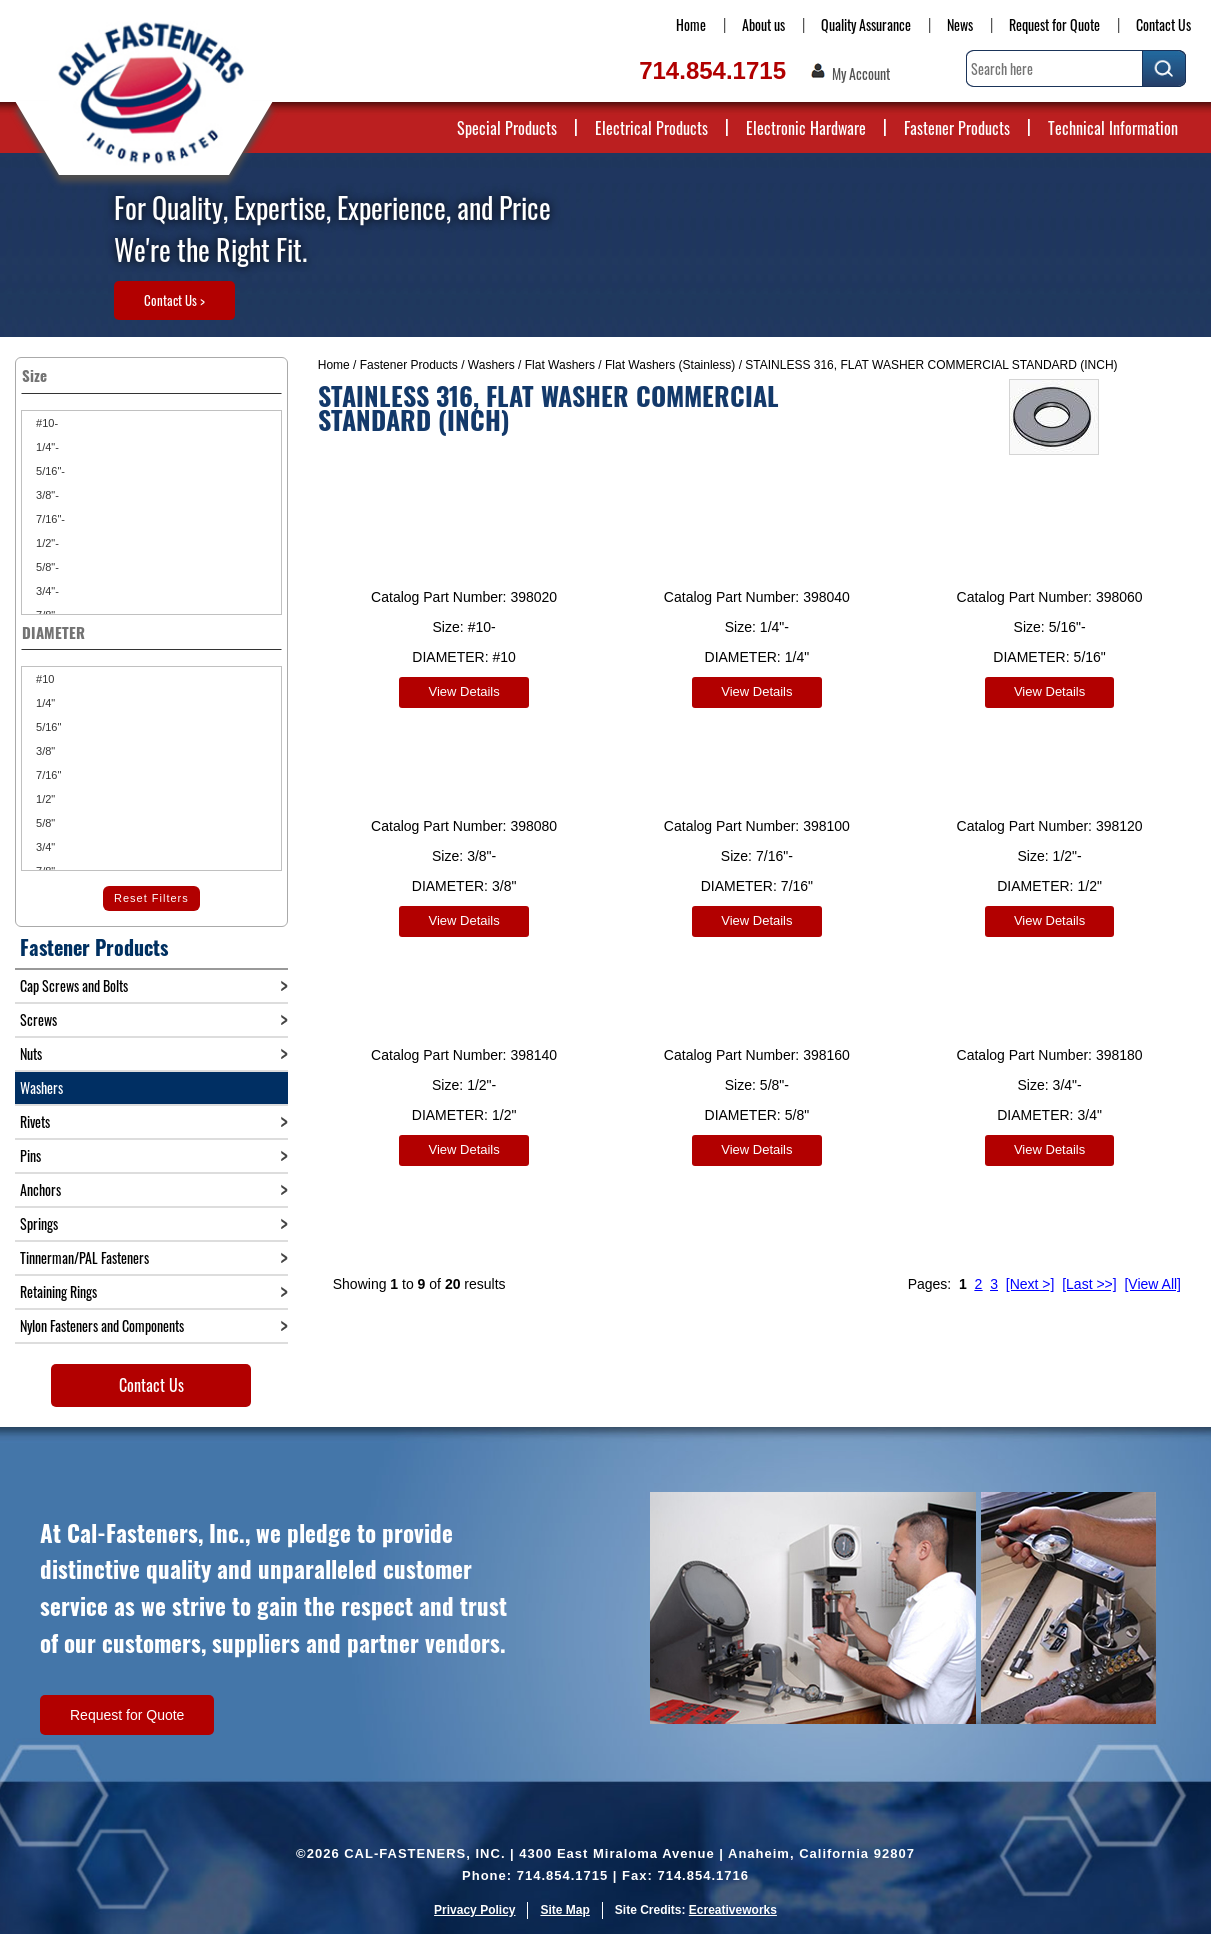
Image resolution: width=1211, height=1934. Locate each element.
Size (151, 375)
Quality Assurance (866, 24)
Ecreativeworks (733, 1910)
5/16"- (49, 471)
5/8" (44, 823)
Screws (38, 1019)
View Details (463, 691)
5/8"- (46, 567)
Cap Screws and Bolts (74, 985)
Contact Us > (174, 300)
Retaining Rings (58, 1291)
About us (763, 24)
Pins (30, 1155)
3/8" (44, 751)
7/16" (47, 775)
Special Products (507, 128)
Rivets (35, 1121)
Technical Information (1113, 128)
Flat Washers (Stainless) (670, 365)
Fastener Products (957, 128)
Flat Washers (560, 365)
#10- (45, 423)
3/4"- (46, 591)
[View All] (1152, 1275)
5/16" (47, 727)
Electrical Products (651, 128)
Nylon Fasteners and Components (102, 1325)
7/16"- (49, 519)
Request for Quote (1054, 24)
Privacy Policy (474, 1910)
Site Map (564, 1910)
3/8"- (46, 495)
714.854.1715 (712, 70)
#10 (43, 679)
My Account (861, 74)
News (960, 24)
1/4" (44, 703)
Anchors (40, 1189)
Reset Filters (151, 898)
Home (691, 24)
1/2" (44, 799)
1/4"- (46, 447)
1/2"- (46, 543)
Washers (491, 365)
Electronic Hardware (806, 128)
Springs (39, 1223)
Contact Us (1163, 24)
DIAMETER (151, 632)
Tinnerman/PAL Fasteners (84, 1257)
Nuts (31, 1053)
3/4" (44, 847)
